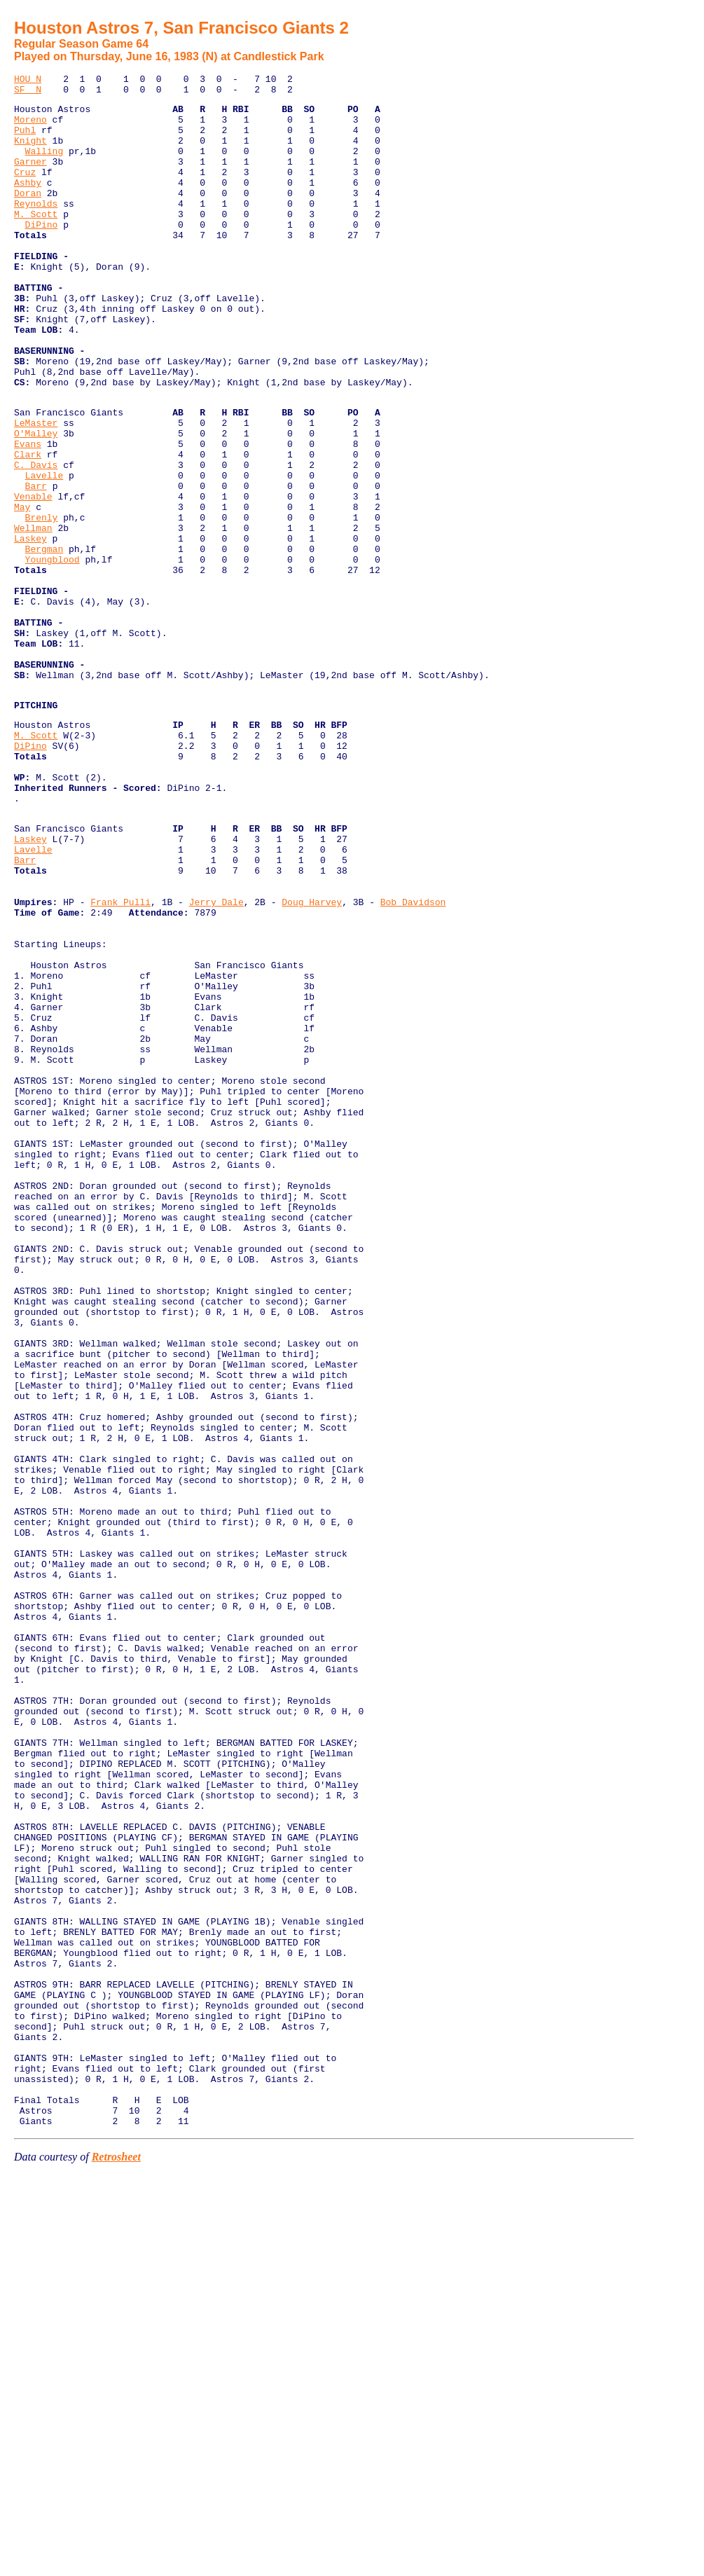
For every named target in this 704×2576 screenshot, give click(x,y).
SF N (27, 93)
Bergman (44, 641)
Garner (30, 178)
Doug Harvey (312, 1059)
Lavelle (44, 552)
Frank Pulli (120, 1059)
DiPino (41, 253)
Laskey (30, 628)
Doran (27, 215)
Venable (33, 578)
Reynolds (35, 228)
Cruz (25, 190)
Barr (36, 565)
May (22, 590)
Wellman (33, 615)
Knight (30, 152)
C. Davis (35, 540)
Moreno (30, 127)
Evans (27, 515)
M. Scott (35, 241)
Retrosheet (116, 2558)
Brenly (41, 603)
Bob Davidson (413, 1059)
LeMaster (35, 489)
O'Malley (35, 502)
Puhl (25, 140)
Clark (27, 527)
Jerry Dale (216, 1059)
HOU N (27, 80)
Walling (44, 165)
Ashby (27, 203)
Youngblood (52, 653)
